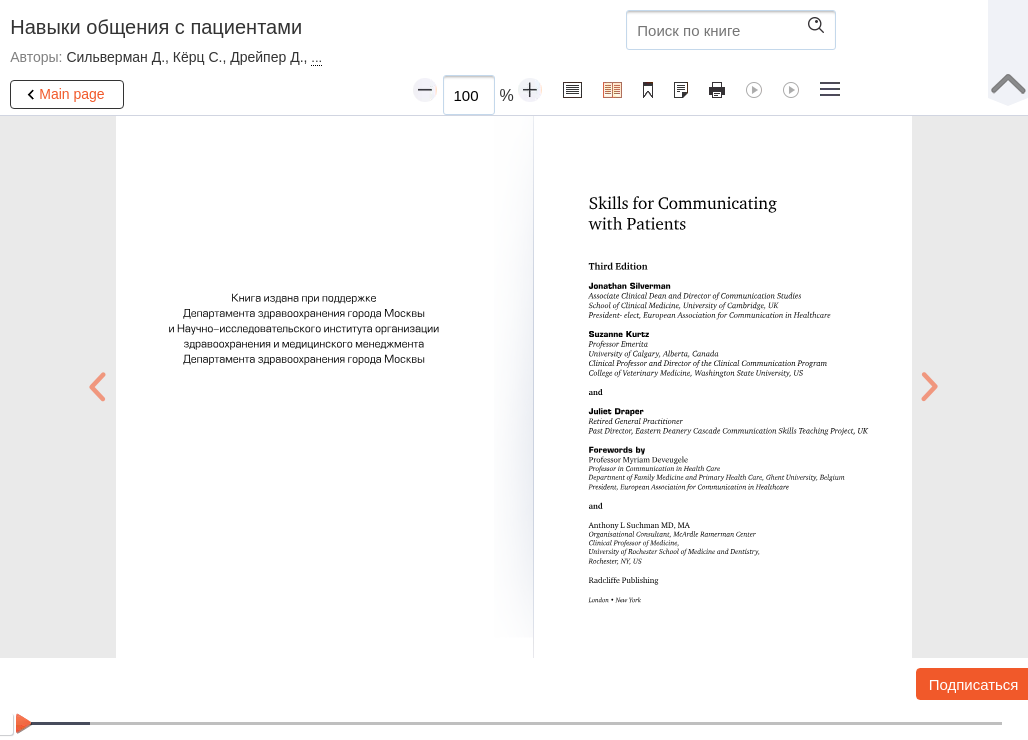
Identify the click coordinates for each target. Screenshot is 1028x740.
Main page (62, 95)
